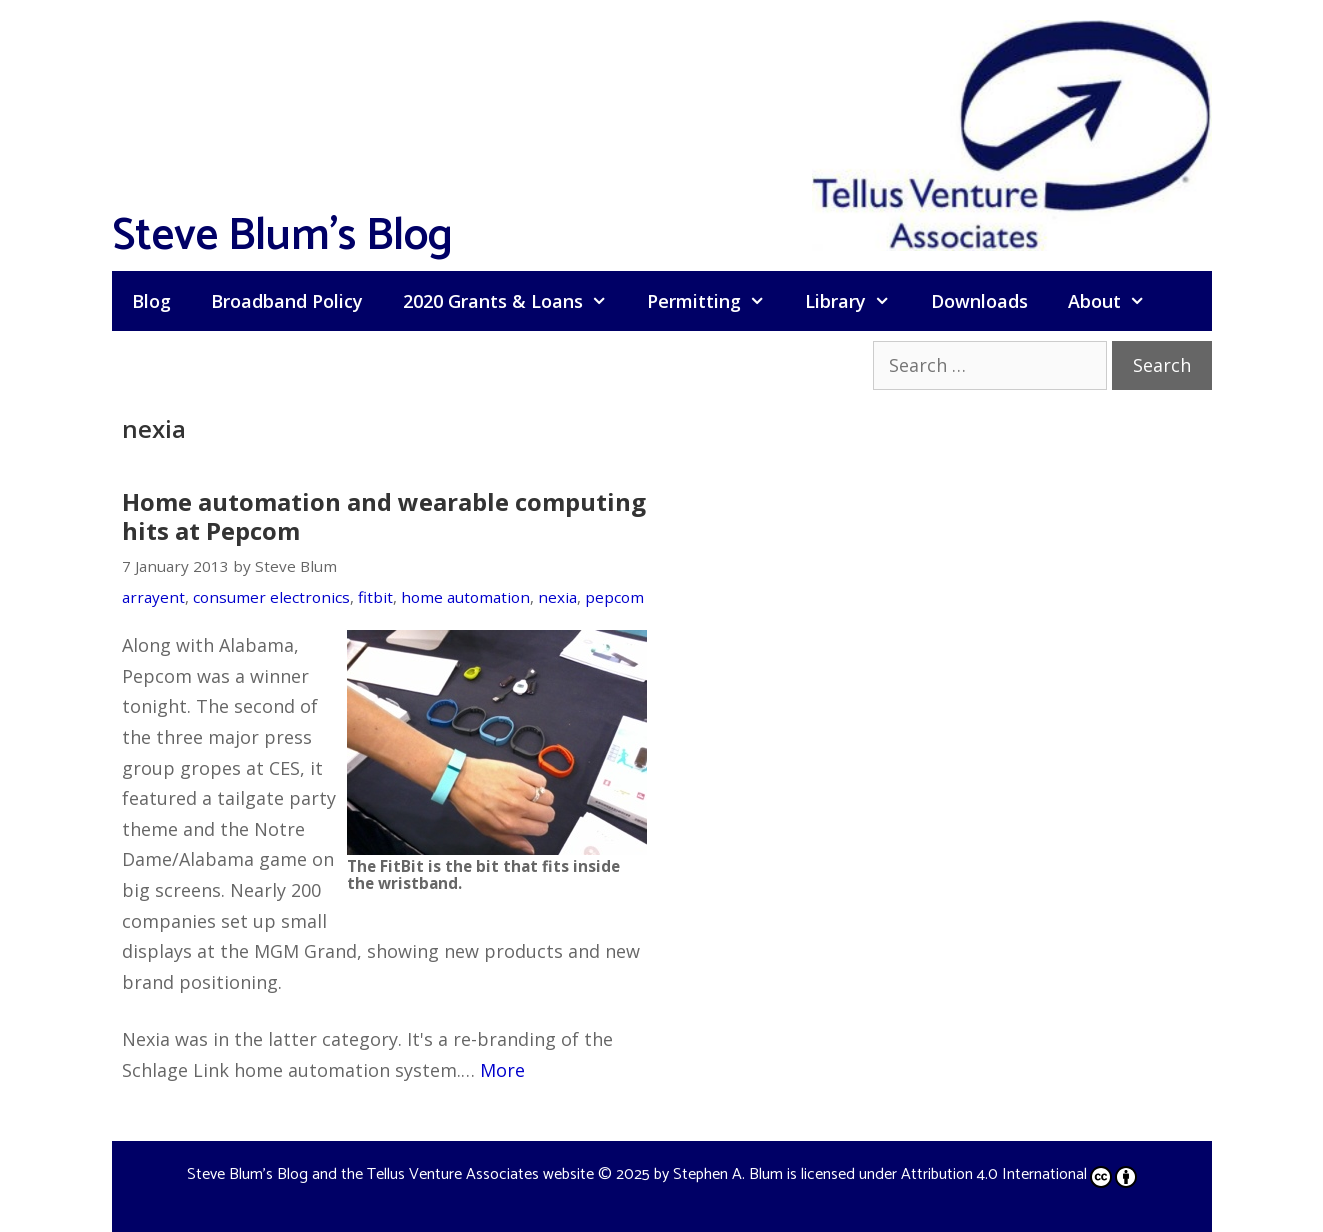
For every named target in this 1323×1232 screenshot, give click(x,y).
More (502, 1070)
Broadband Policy (287, 301)
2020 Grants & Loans (515, 301)
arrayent (153, 597)
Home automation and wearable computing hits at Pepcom (384, 516)
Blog (151, 301)
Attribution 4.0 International (1019, 1174)
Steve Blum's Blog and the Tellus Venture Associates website (390, 1174)
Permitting (716, 301)
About (1116, 301)
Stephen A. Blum (728, 1174)
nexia (557, 597)
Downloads (979, 301)
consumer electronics (271, 597)
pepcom (614, 597)
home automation (465, 597)
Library (857, 301)
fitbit (375, 597)
